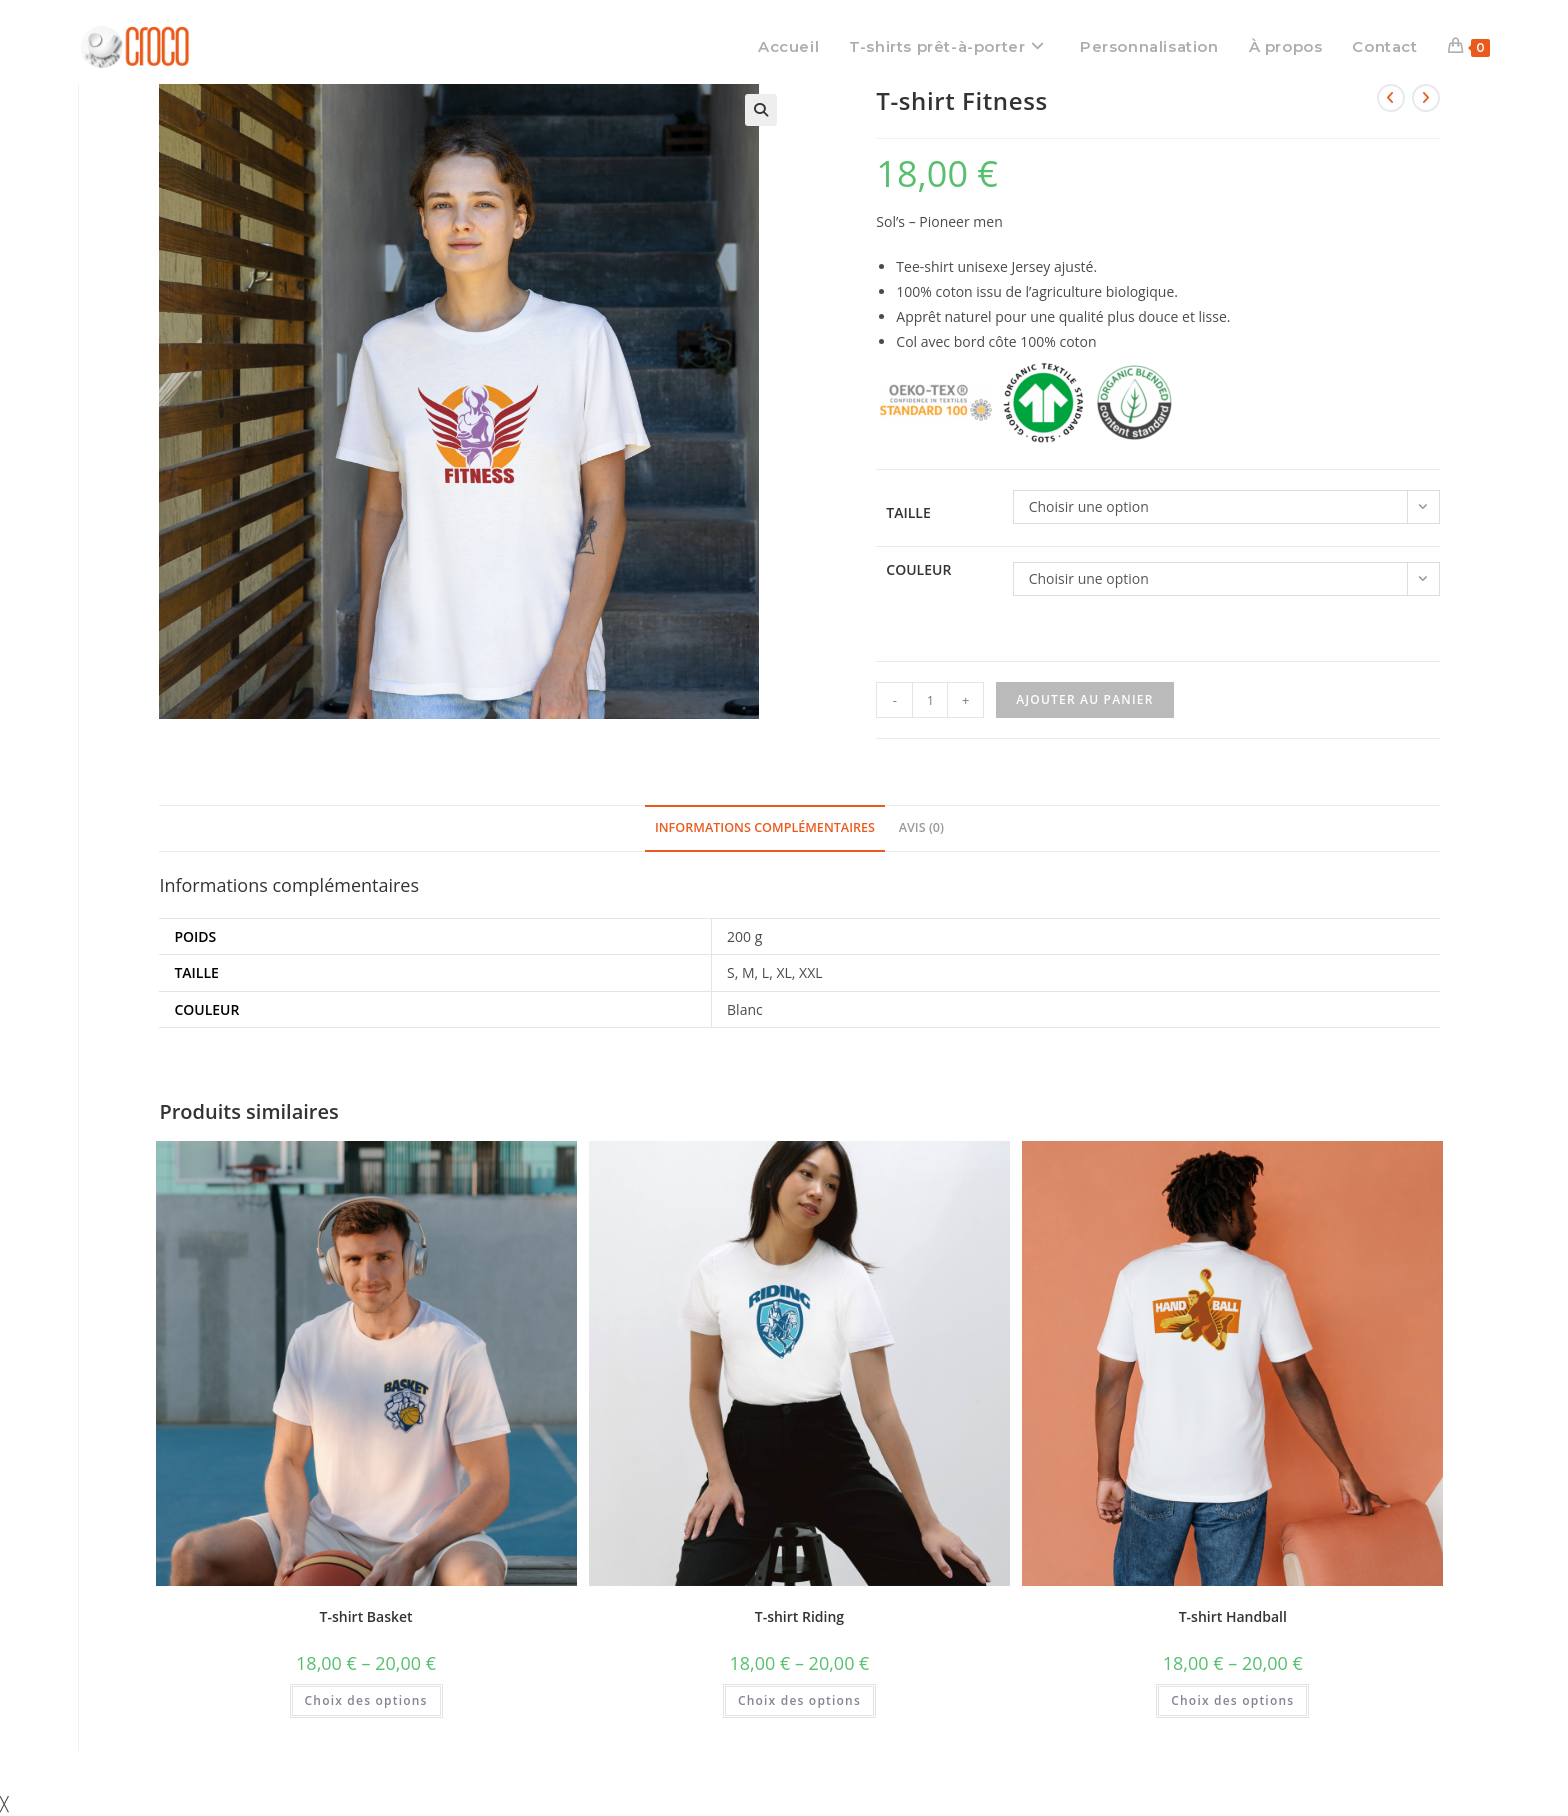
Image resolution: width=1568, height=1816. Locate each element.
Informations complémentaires (765, 827)
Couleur (918, 569)
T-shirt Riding (799, 1616)
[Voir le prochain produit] (1426, 98)
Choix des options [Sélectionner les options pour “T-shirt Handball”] (1232, 1700)
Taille (908, 512)
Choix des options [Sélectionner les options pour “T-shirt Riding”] (799, 1700)
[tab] (765, 828)
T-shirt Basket (366, 1616)
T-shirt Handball (1233, 1616)
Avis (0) (921, 827)
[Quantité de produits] (930, 700)
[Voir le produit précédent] (1391, 98)
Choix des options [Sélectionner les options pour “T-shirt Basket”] (366, 1700)
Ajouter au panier (1084, 699)
